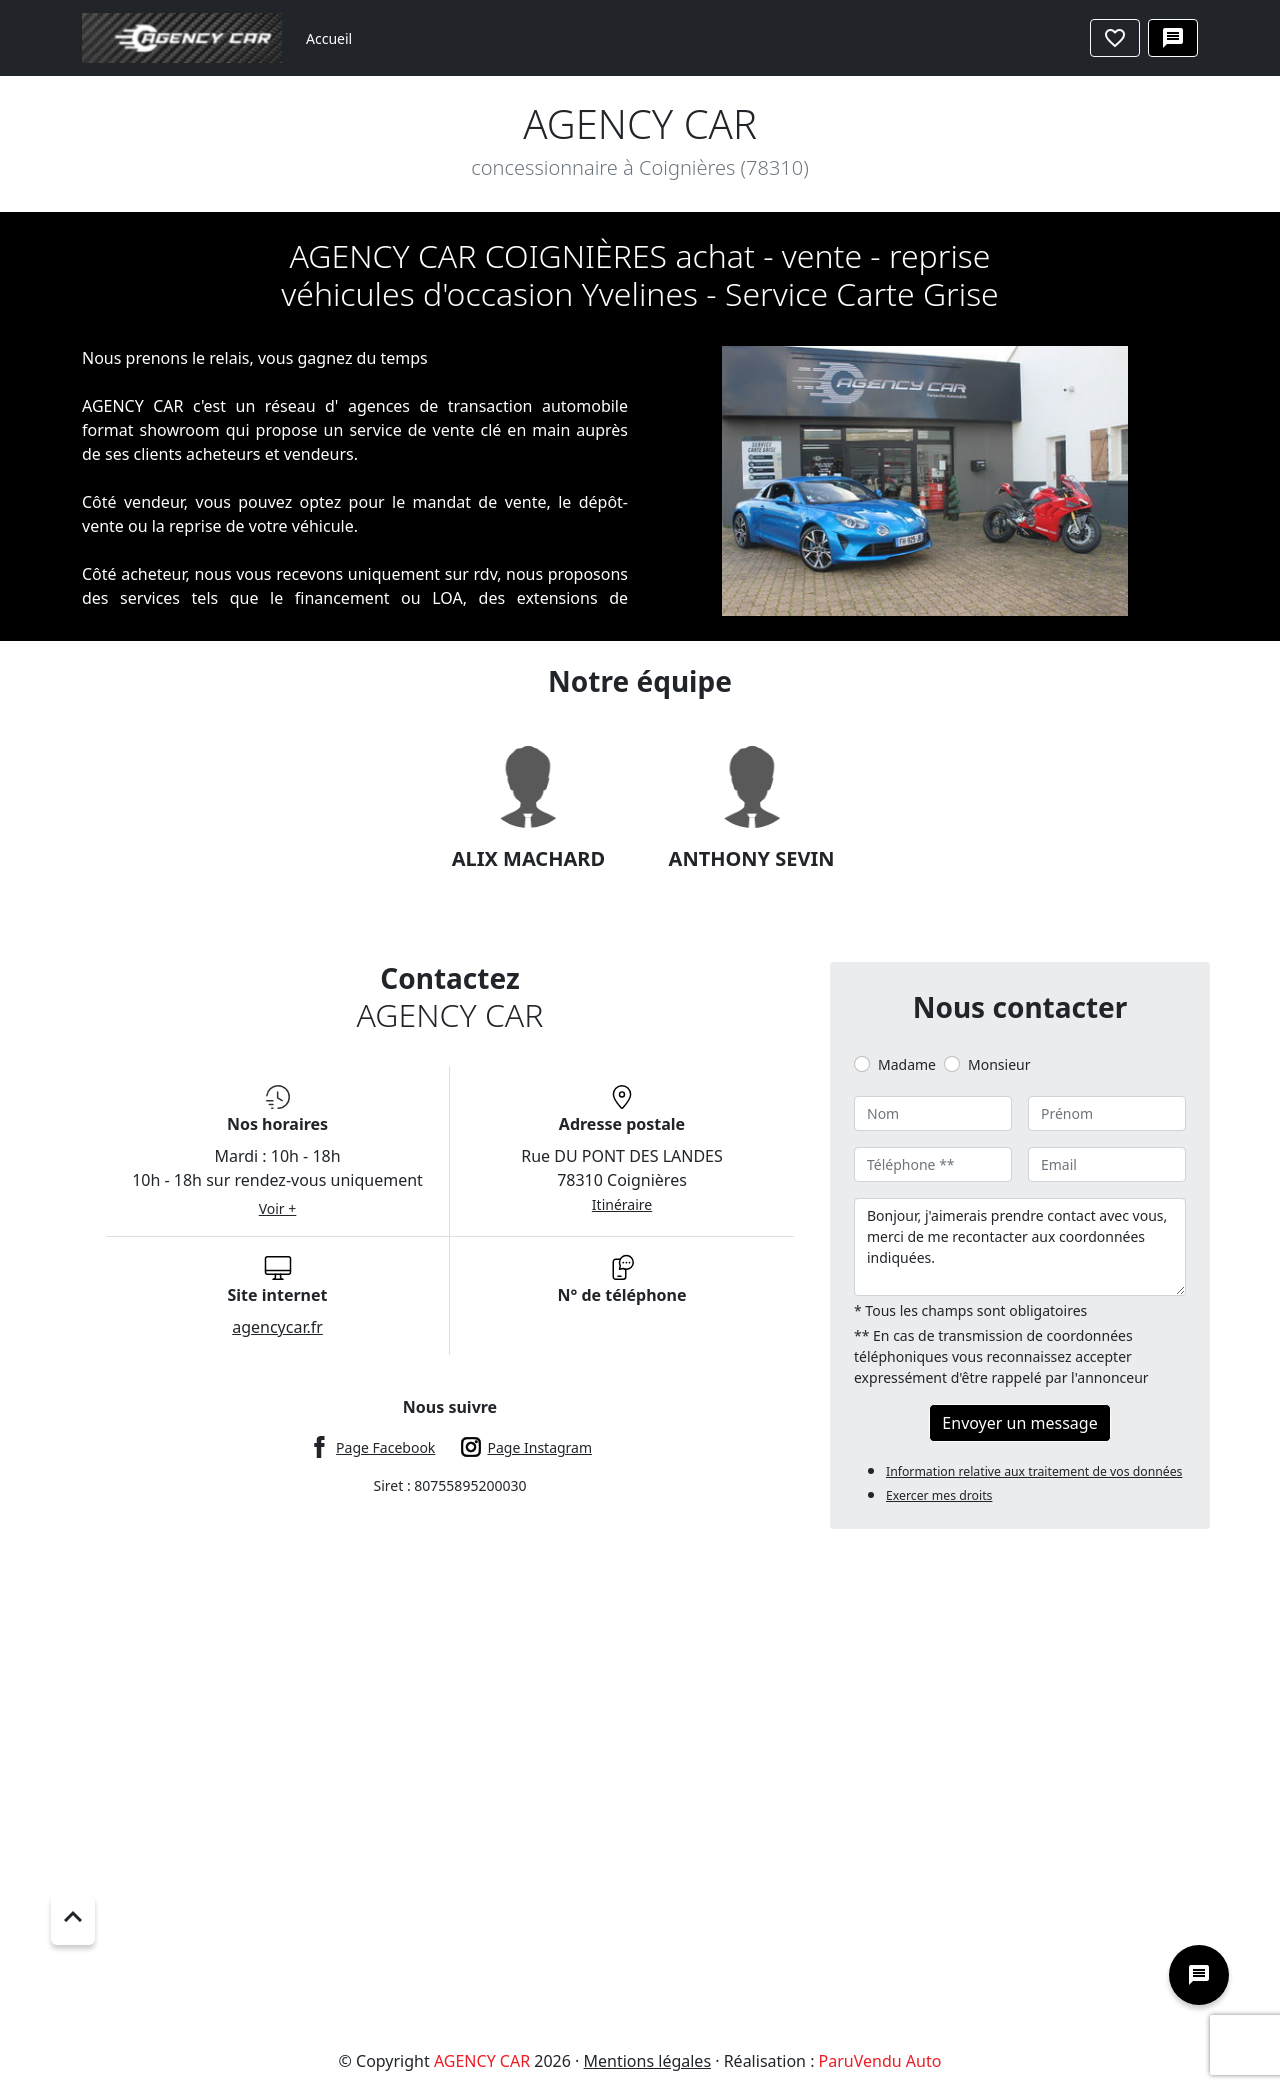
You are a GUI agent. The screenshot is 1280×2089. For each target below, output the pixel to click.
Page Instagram (540, 1447)
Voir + (278, 1208)
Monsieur (999, 1064)
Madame (907, 1064)
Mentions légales (648, 2061)
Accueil (329, 38)
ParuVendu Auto (880, 2061)
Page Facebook (385, 1447)
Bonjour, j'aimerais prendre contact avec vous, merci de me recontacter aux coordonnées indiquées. (1020, 1247)
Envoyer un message (1019, 1423)
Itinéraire (622, 1204)
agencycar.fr (277, 1327)
